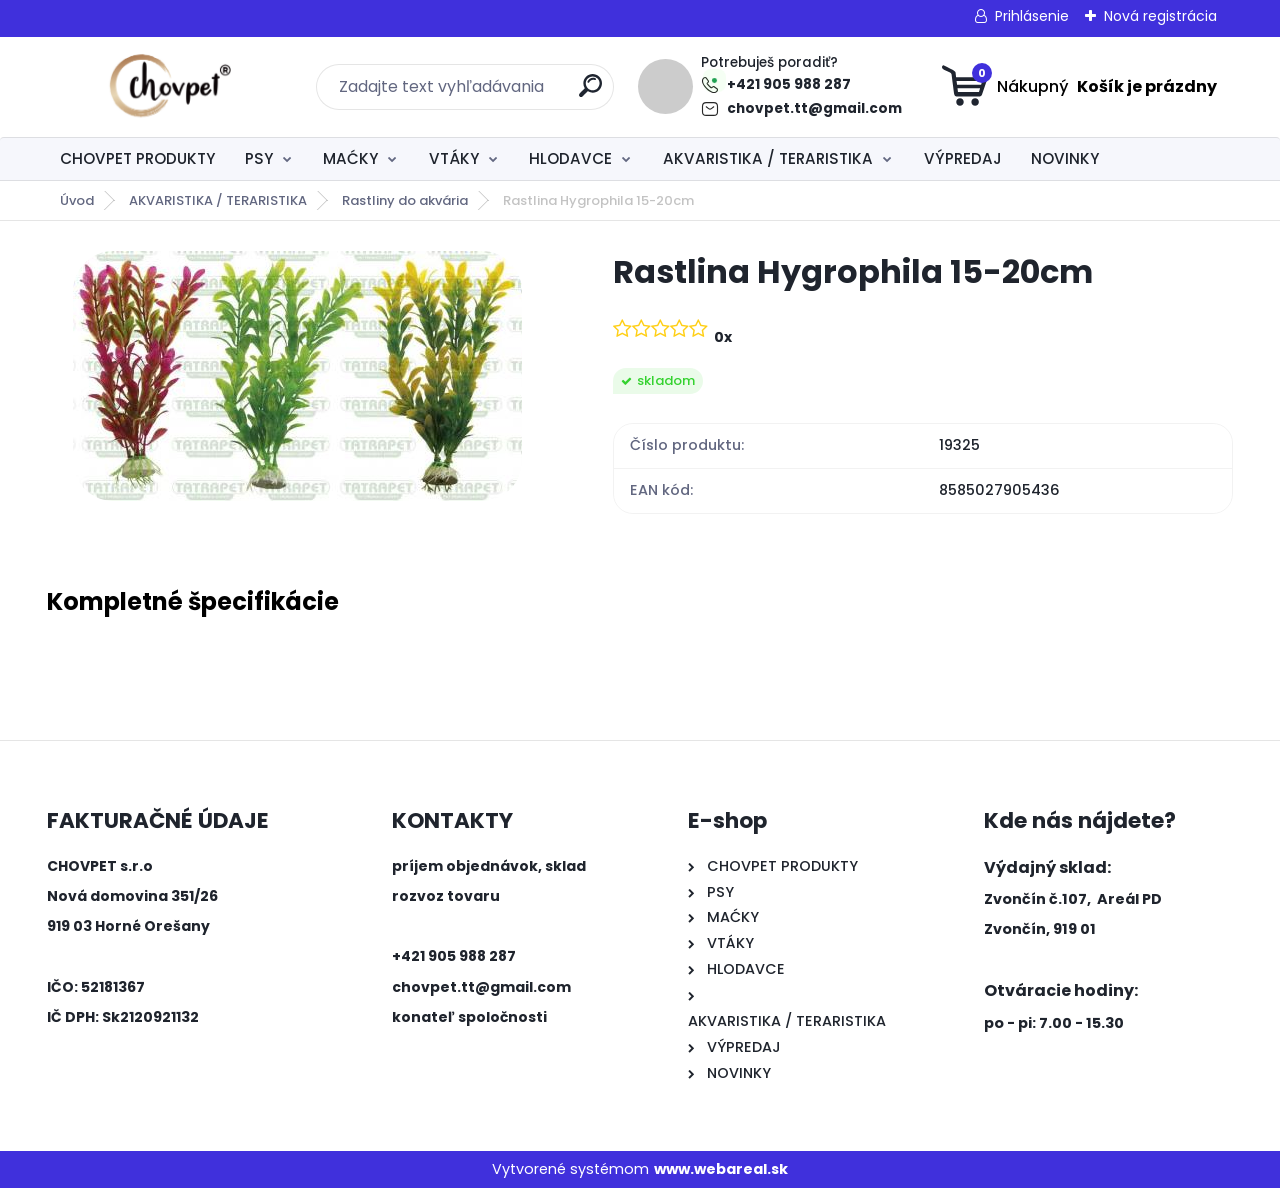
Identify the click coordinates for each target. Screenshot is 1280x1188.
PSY (259, 158)
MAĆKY (350, 158)
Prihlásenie (1032, 16)
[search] (590, 93)
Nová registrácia (1160, 16)
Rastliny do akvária (405, 200)
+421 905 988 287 (789, 84)
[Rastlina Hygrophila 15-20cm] (297, 376)
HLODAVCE (570, 158)
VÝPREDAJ (963, 158)
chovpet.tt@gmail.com (814, 108)
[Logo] (169, 87)
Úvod (77, 200)
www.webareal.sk (721, 1169)
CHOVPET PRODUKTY (137, 158)
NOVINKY (1065, 158)
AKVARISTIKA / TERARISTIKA (768, 158)
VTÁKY (454, 158)
